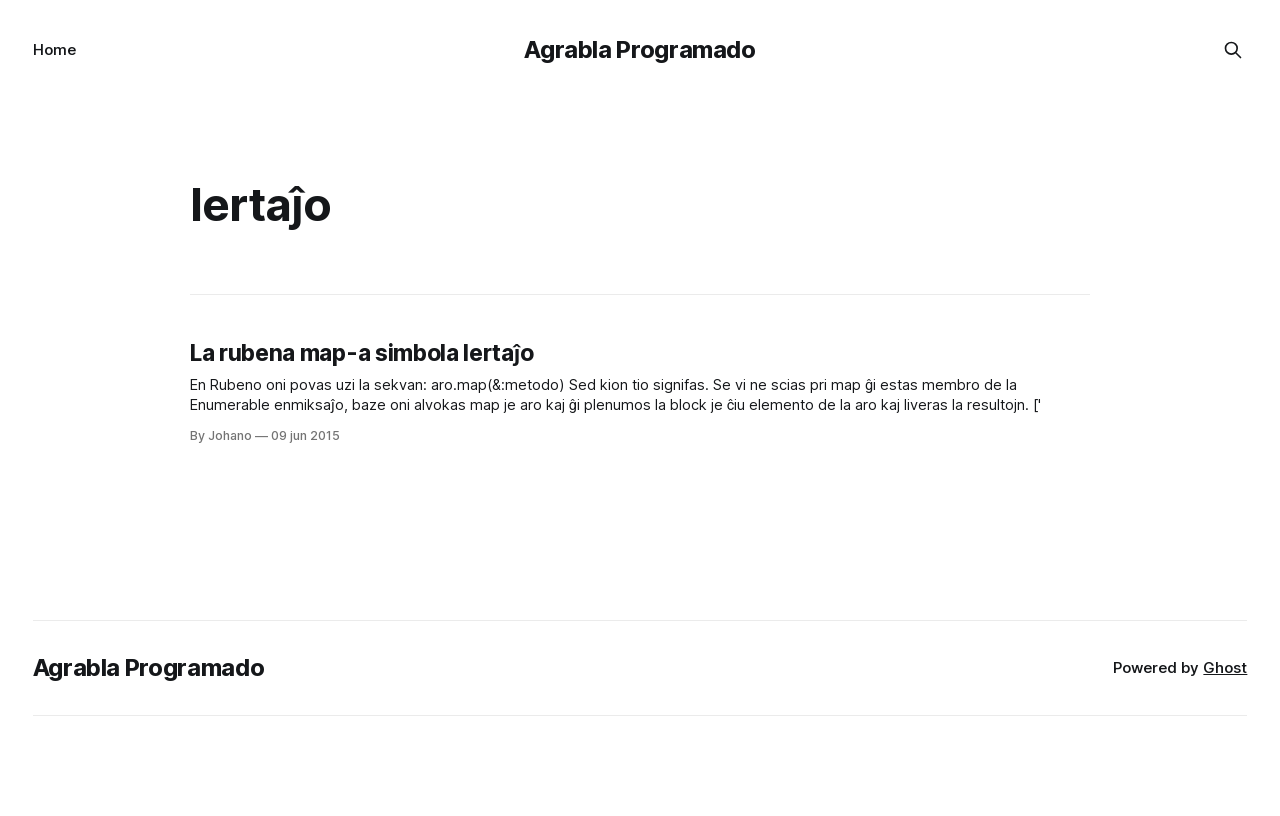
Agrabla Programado (640, 49)
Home (54, 49)
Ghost (1225, 667)
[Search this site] (1233, 50)
